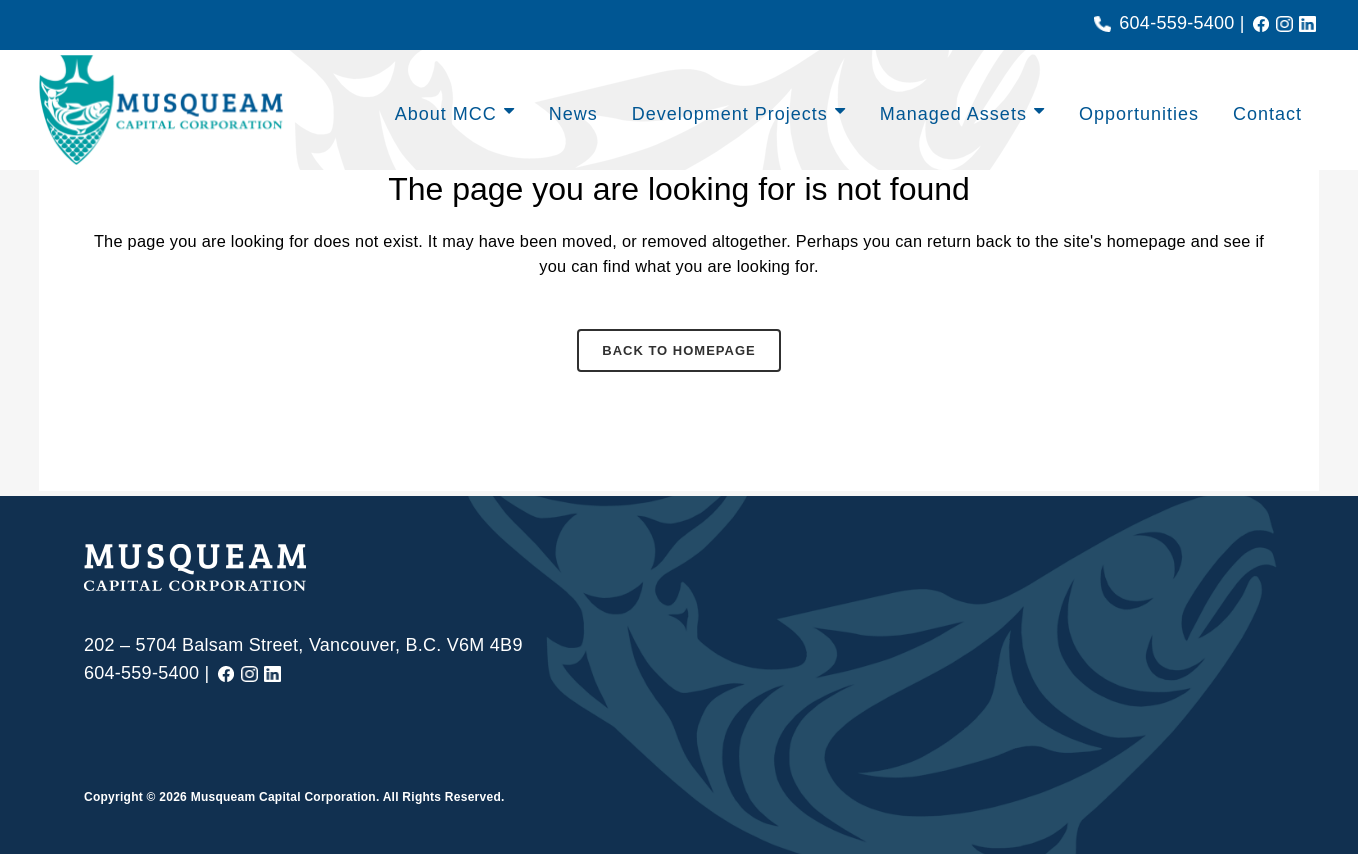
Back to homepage (678, 355)
